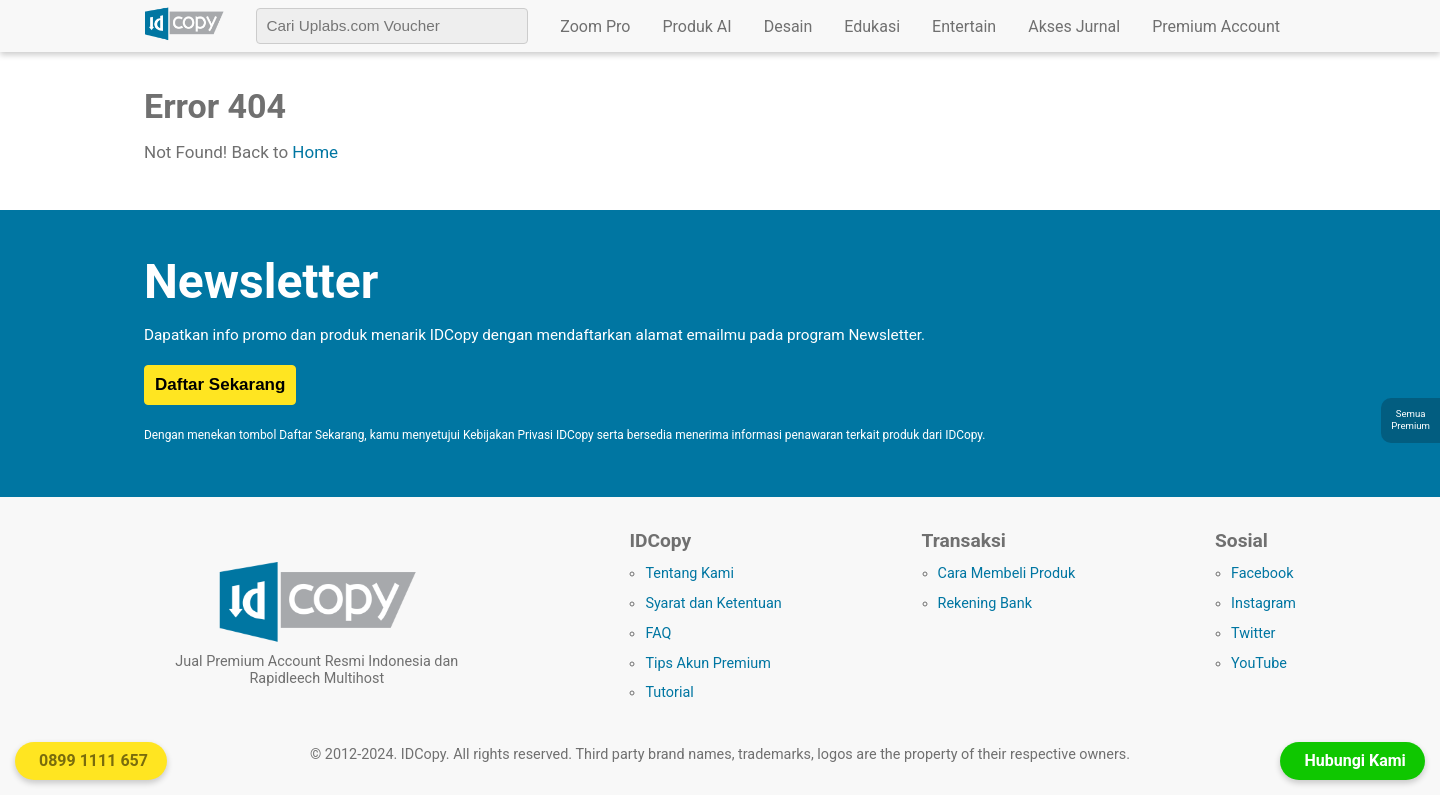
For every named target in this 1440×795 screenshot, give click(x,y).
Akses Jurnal (1074, 26)
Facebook (1262, 573)
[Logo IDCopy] (184, 37)
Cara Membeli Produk (1007, 573)
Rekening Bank (985, 603)
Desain (788, 26)
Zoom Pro (595, 26)
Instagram (1263, 603)
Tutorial (669, 692)
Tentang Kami (689, 573)
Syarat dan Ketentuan (713, 603)
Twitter (1253, 633)
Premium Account (1216, 26)
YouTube (1259, 663)
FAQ (658, 633)
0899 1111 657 (93, 760)
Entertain (964, 26)
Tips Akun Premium (707, 663)
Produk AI (696, 26)
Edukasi (872, 26)
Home (315, 152)
